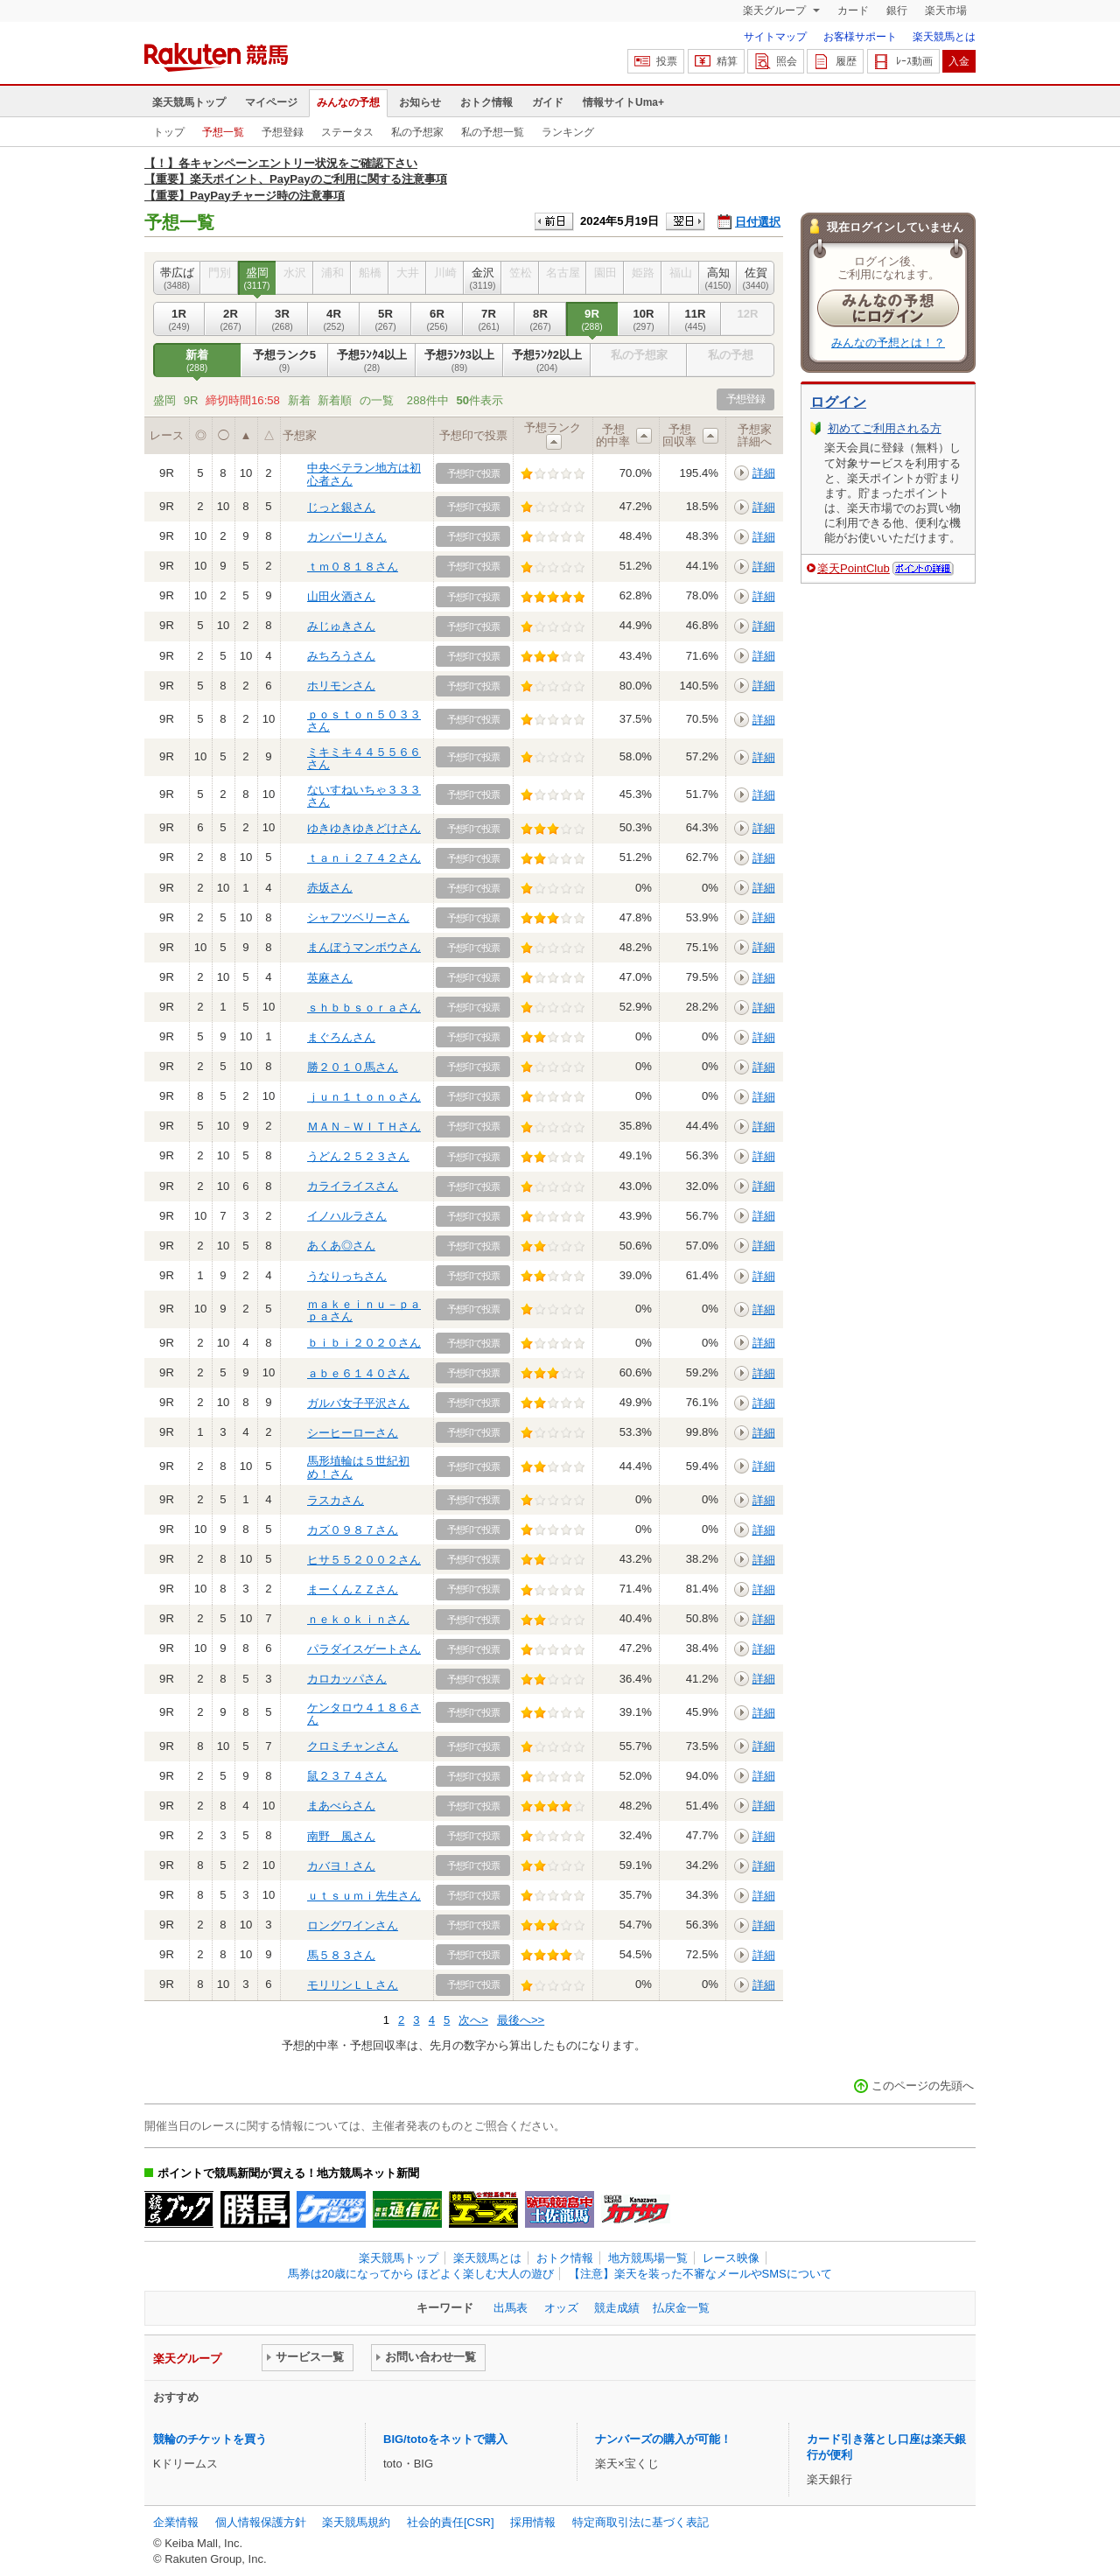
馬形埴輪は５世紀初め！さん (358, 1467)
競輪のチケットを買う (210, 2439)
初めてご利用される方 (885, 428)
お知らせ (420, 102)
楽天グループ (775, 10)
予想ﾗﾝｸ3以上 (459, 360)
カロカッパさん (347, 1678)
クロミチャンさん (352, 1746)
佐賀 (755, 278)
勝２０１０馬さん (352, 1067)
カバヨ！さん (341, 1865)
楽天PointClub (853, 568)
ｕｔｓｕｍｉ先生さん (364, 1895)
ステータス (347, 132)
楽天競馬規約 (356, 2522)
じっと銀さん (341, 507)
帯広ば (177, 278)
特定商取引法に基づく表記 (640, 2522)
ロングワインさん (352, 1925)
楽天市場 (946, 10)
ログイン (838, 402)
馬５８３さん (341, 1955)
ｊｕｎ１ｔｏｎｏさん (364, 1096)
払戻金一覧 (681, 2307)
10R (644, 319)
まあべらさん (341, 1805)
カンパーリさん (347, 536)
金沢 (483, 278)
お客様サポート (860, 37)
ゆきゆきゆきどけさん (364, 828)
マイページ (271, 102)
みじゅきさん (341, 626)
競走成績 (617, 2307)
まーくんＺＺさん (352, 1589)
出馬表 (511, 2307)
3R (282, 319)
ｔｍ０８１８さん (352, 566)
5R (385, 319)
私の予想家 (417, 132)
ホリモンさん (341, 685)
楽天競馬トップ (189, 102)
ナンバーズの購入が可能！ (663, 2439)
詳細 (763, 473)
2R (230, 319)
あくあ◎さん (341, 1245)
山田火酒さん (341, 596)
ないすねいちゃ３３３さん (364, 795)
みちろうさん (341, 655)
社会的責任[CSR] (450, 2522)
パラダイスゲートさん (364, 1649)
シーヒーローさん (352, 1432)
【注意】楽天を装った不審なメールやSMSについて (700, 2273)
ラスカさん (335, 1500)
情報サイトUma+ (623, 102)
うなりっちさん (347, 1276)
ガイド (548, 102)
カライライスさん (352, 1186)
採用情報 (533, 2522)
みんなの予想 (348, 102)
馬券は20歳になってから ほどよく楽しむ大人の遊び (421, 2273)
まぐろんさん (341, 1037)
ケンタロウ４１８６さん (364, 1713)
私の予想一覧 (492, 132)
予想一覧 (223, 132)
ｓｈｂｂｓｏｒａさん (364, 1007)
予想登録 (283, 132)
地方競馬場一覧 (648, 2257)
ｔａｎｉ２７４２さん (364, 857)
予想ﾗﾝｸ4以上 (372, 360)
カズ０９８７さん (352, 1529)
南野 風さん (341, 1836)
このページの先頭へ (923, 2085)
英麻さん (330, 977)
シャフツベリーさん (358, 917)
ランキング (568, 132)
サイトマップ (775, 37)
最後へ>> (520, 2019)
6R (437, 319)
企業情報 (176, 2522)
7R (489, 319)
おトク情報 (486, 102)
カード (853, 10)
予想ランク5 (284, 360)
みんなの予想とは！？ (888, 342)
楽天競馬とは (944, 37)
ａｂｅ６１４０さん (358, 1373)
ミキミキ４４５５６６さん (364, 758)
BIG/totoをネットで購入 (445, 2439)
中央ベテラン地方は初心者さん (364, 473)
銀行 (896, 10)
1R (179, 319)
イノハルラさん (347, 1215)
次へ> (473, 2019)
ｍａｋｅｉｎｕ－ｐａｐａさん (364, 1310)
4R (334, 319)
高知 (718, 278)
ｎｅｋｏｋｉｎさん (358, 1619)
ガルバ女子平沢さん (358, 1403)
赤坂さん (330, 887)
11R (695, 319)
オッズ (561, 2307)
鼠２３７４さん (347, 1775)
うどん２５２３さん (358, 1156)
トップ (169, 132)
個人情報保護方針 (260, 2522)
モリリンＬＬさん (352, 1985)
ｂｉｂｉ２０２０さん (364, 1342)
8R (540, 319)
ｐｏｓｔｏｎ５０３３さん (364, 720)
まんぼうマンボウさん (364, 947)
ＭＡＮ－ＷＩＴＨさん (364, 1126)
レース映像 (731, 2257)
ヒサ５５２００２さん (364, 1559)
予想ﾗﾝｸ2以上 (547, 360)
